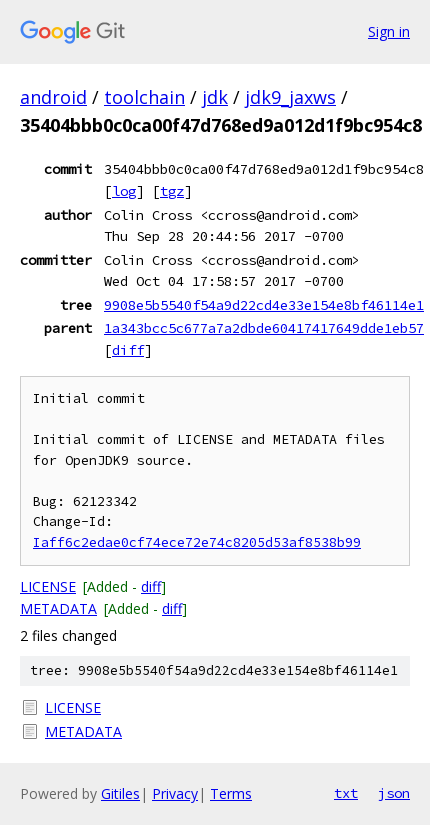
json (394, 793)
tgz (172, 191)
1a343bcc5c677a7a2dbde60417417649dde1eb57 (264, 328)
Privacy (175, 793)
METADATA (58, 608)
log (124, 191)
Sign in (389, 31)
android (53, 97)
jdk (215, 97)
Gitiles (120, 793)
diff (128, 350)
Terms (231, 793)
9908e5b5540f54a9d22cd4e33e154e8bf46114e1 (264, 305)
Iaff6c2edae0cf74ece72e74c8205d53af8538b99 (197, 542)
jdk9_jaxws (290, 97)
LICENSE (48, 586)
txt (346, 793)
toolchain (144, 97)
